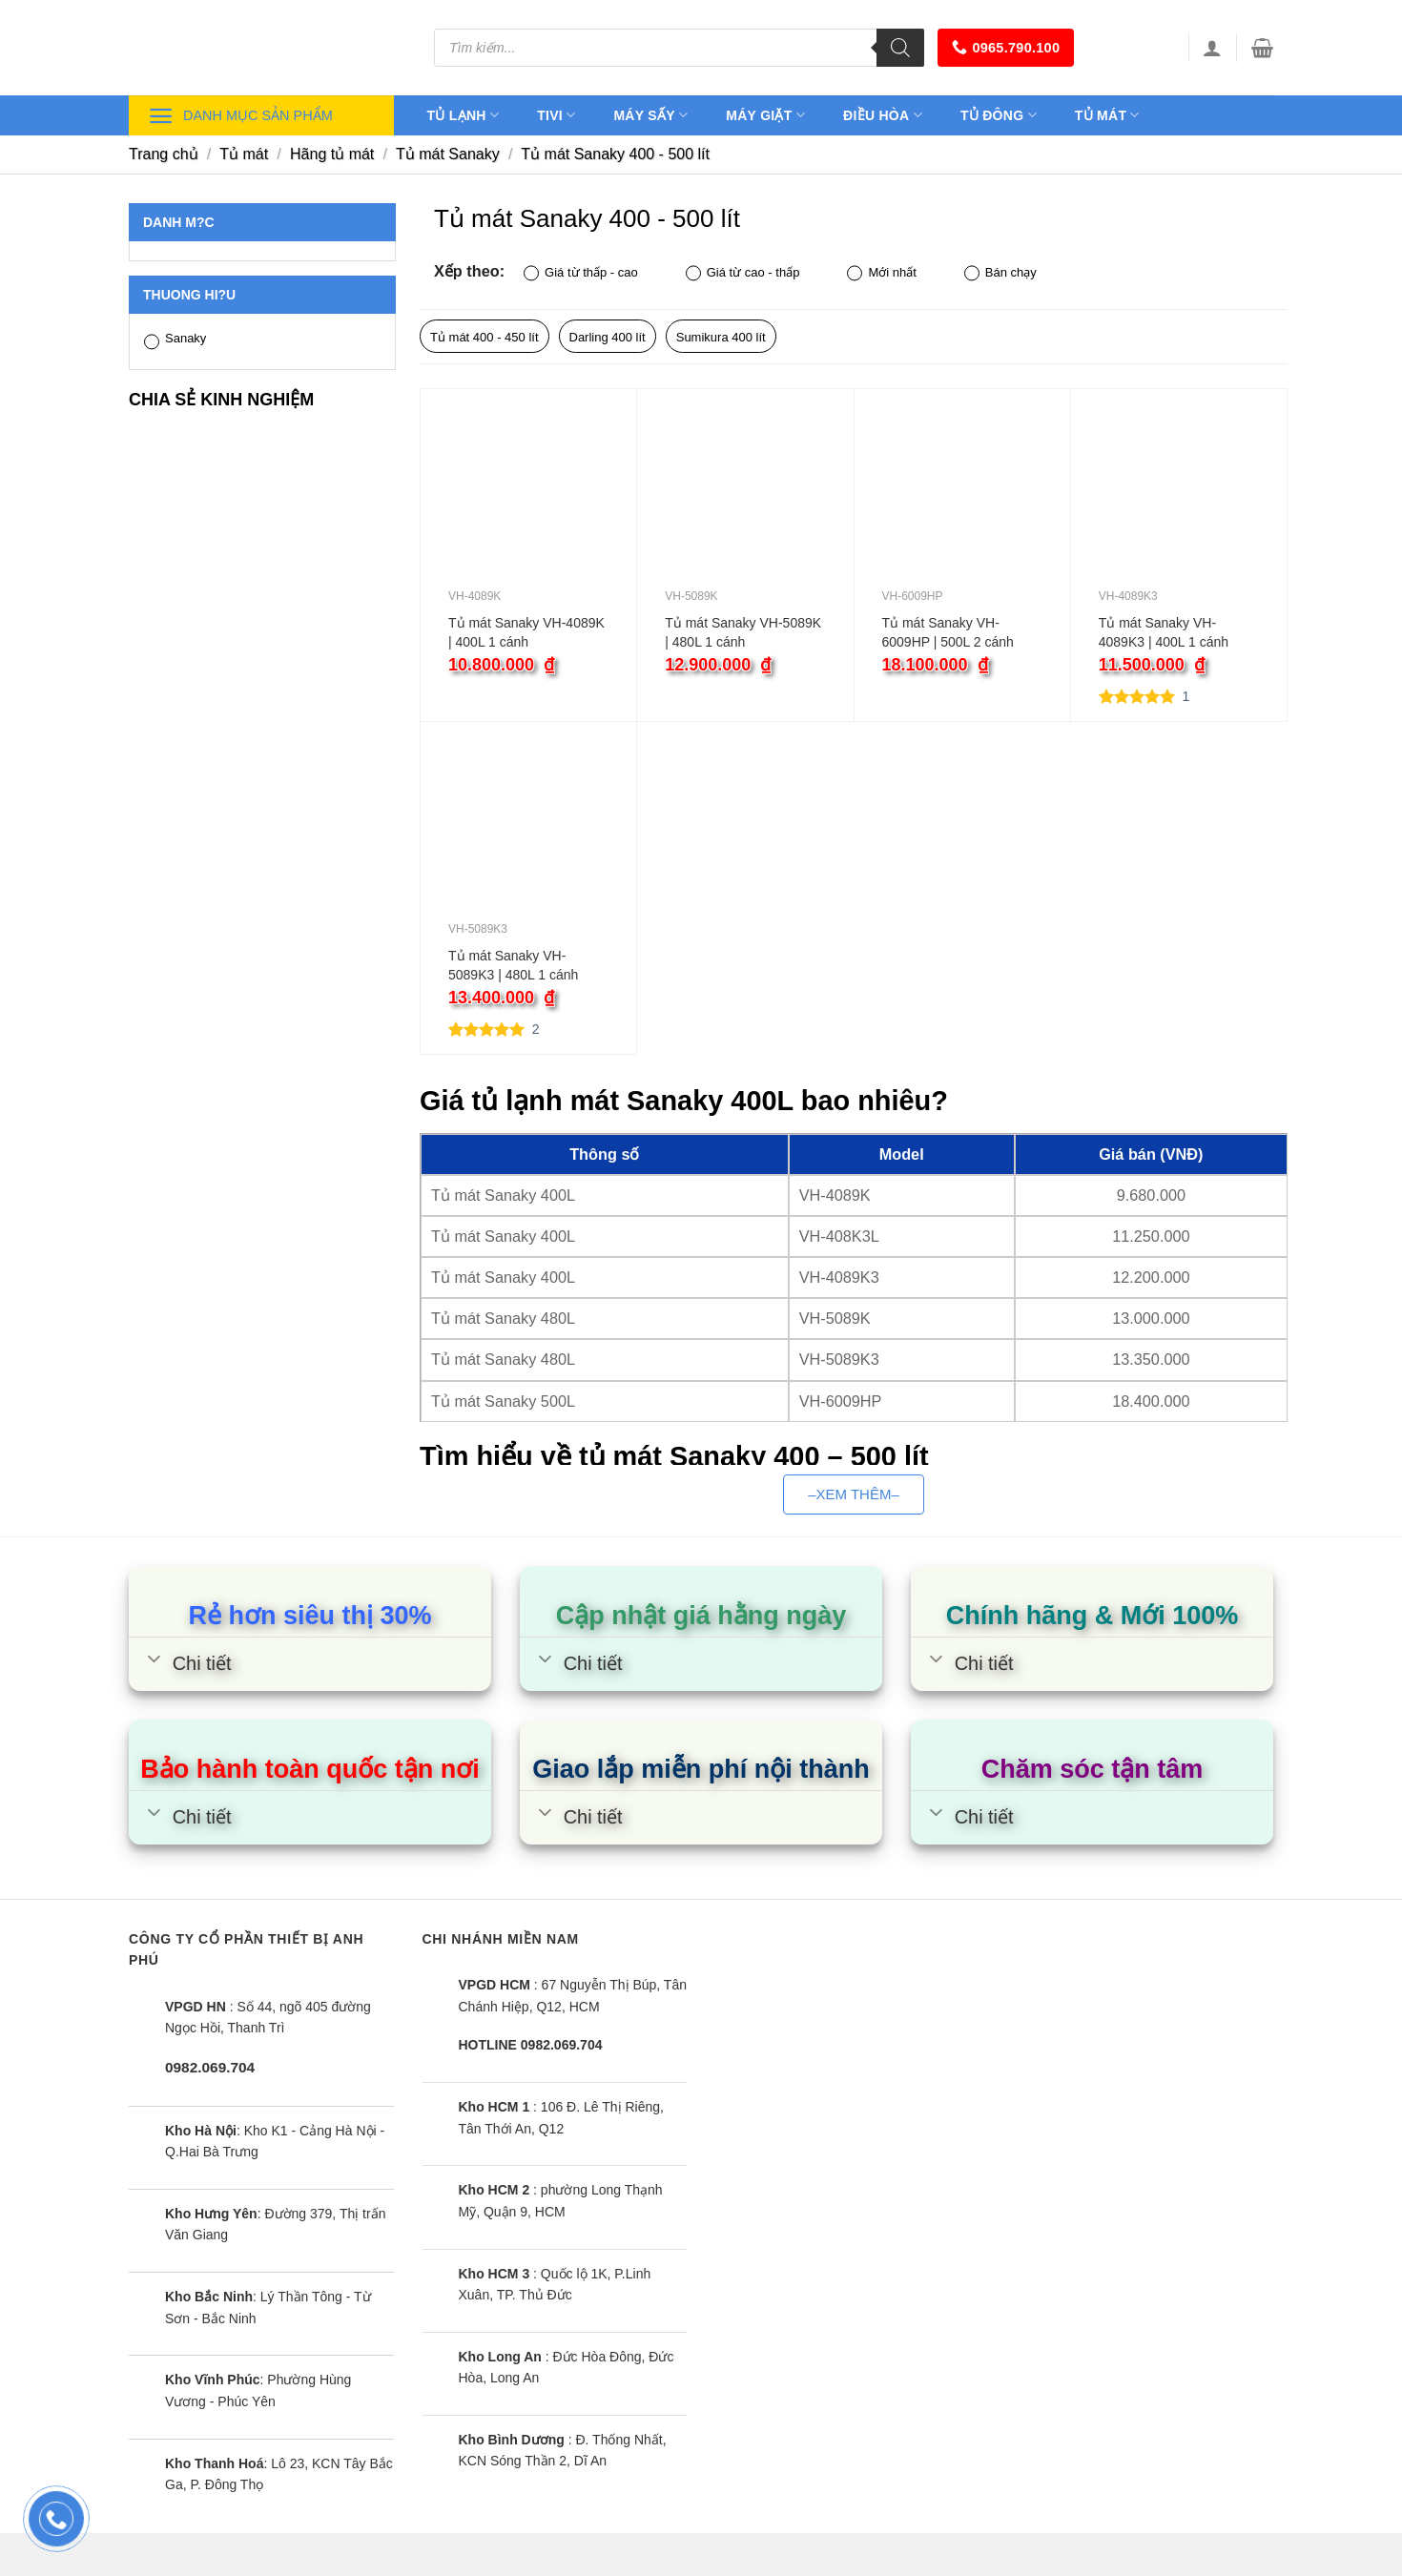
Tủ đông (998, 115)
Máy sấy (650, 115)
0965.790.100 (1006, 47)
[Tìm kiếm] (900, 48)
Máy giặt (765, 115)
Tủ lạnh (463, 115)
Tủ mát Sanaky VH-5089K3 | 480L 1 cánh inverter (513, 966)
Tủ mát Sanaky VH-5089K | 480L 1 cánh (743, 632)
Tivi (556, 115)
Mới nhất (881, 273)
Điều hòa (882, 115)
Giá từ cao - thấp (743, 273)
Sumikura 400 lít (721, 337)
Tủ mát (1107, 115)
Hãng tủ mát (332, 154)
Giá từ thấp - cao (581, 273)
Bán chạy (1000, 273)
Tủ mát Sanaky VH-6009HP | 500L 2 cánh (948, 632)
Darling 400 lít (607, 337)
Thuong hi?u (189, 294)
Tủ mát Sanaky (448, 154)
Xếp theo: (469, 270)
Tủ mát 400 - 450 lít (484, 337)
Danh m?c (179, 222)
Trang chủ (163, 154)
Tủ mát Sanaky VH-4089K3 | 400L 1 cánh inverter (1163, 633)
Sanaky (175, 340)
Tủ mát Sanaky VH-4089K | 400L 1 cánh (526, 632)
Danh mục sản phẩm (240, 116)
